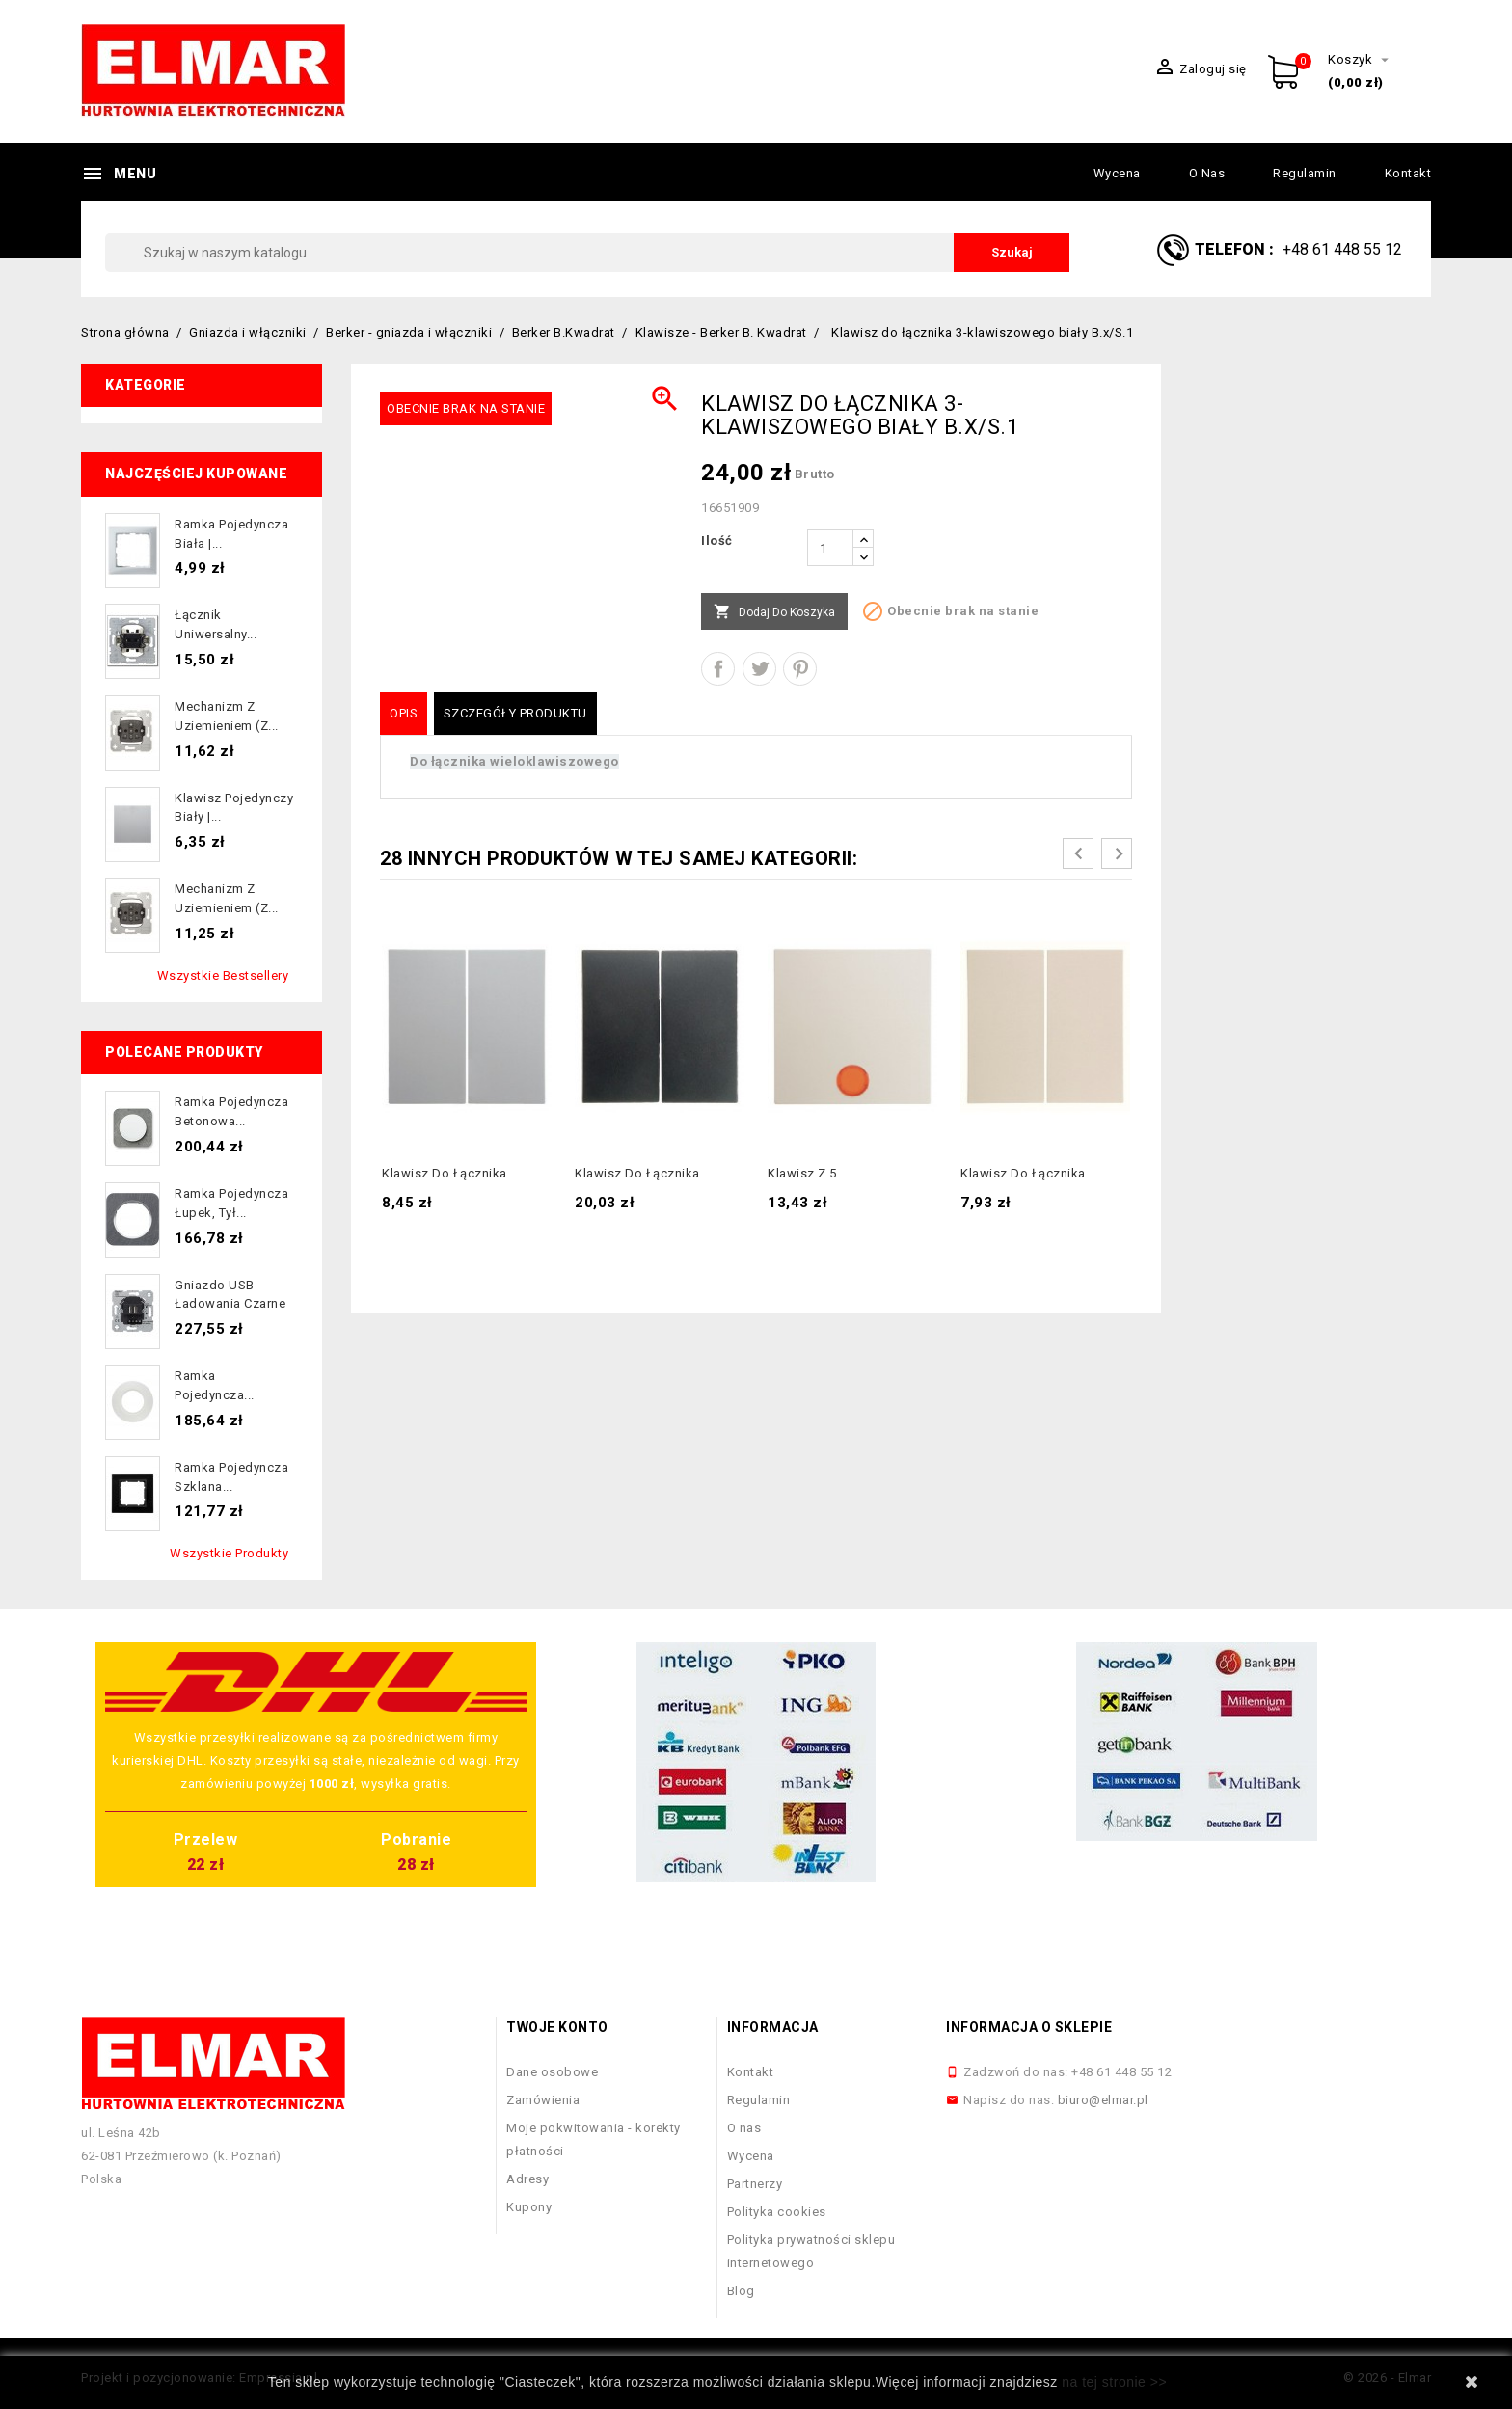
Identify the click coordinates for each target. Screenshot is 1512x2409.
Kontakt (1408, 173)
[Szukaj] (587, 252)
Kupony (529, 2207)
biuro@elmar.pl (1103, 2100)
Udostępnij (718, 669)
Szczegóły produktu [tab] (515, 713)
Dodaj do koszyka (774, 612)
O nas (1207, 173)
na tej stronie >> (1114, 2382)
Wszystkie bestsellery (223, 975)
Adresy (527, 2179)
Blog (741, 2291)
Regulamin (1304, 173)
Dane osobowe (552, 2072)
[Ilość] (830, 547)
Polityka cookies (776, 2212)
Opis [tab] (404, 713)
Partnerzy (755, 2184)
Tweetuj (759, 669)
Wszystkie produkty (229, 1553)
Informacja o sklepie (1029, 2027)
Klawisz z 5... (807, 1173)
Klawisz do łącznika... (449, 1173)
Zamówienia (543, 2100)
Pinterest (800, 669)
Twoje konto (557, 2027)
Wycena (1117, 173)
